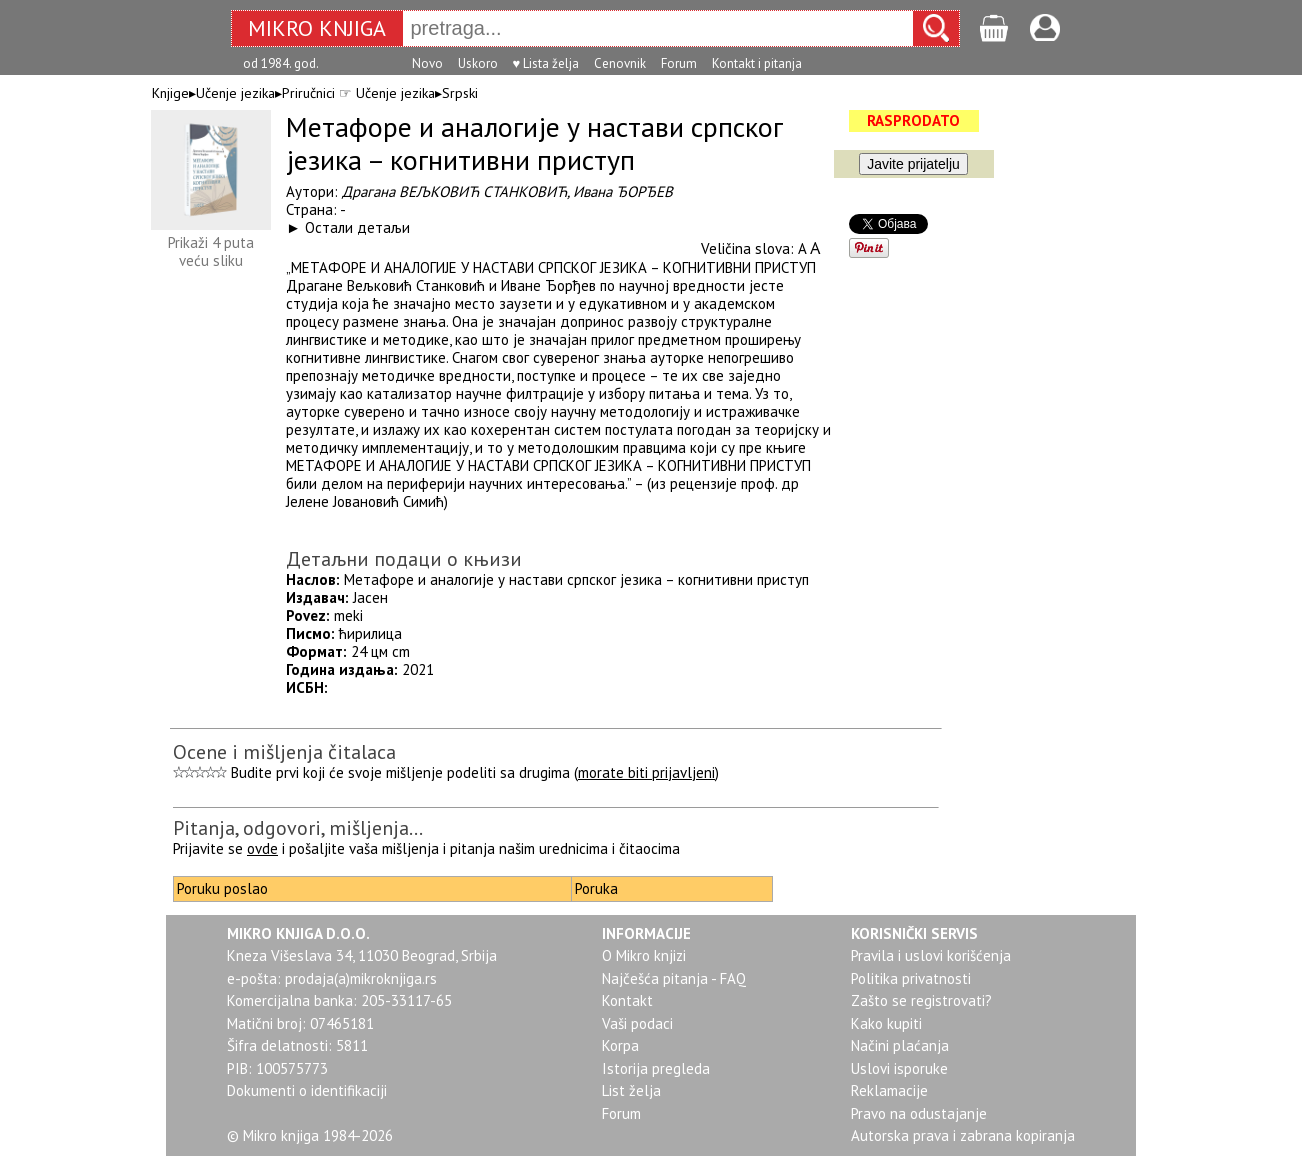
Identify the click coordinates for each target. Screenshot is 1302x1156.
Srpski (460, 93)
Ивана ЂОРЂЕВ (623, 191)
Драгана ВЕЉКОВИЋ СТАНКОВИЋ (454, 191)
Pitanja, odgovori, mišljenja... (298, 828)
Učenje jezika (235, 93)
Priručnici (308, 93)
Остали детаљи (357, 227)
